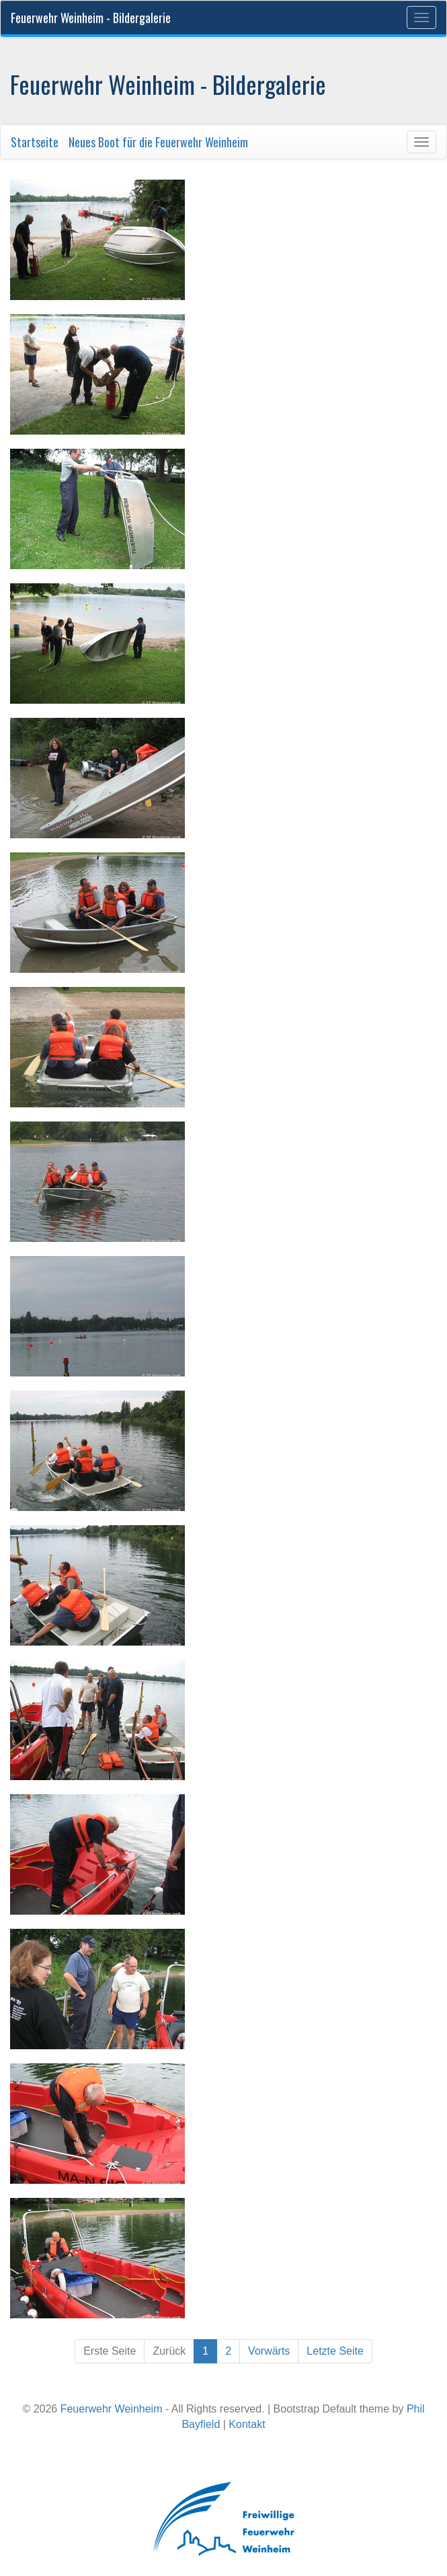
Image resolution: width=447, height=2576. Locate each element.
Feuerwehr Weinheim (111, 2409)
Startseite (34, 142)
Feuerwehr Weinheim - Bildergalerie (91, 17)
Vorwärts (269, 2351)
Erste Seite (109, 2351)
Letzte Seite (335, 2351)
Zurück (169, 2351)
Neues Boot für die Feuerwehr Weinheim (158, 142)
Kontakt (247, 2424)
